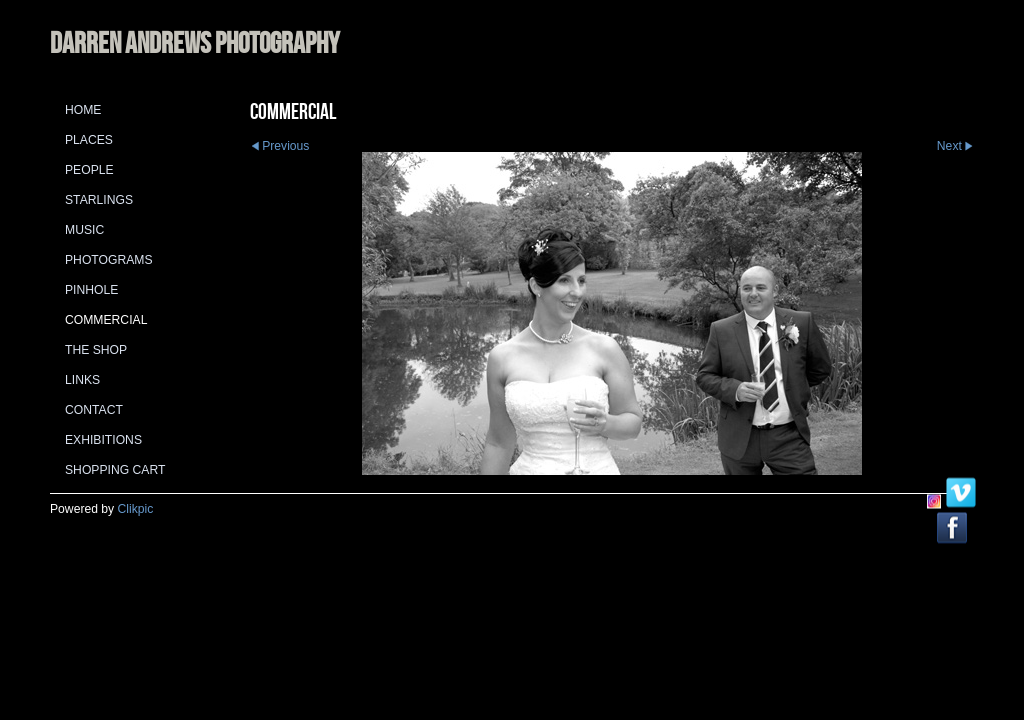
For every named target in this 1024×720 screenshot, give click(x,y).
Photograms (109, 260)
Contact (94, 410)
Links (82, 380)
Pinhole (91, 290)
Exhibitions (103, 440)
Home (83, 110)
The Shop (96, 350)
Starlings (99, 200)
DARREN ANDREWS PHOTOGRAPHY (194, 42)
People (89, 170)
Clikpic (136, 509)
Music (84, 230)
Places (89, 140)
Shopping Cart (115, 470)
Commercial (106, 320)
